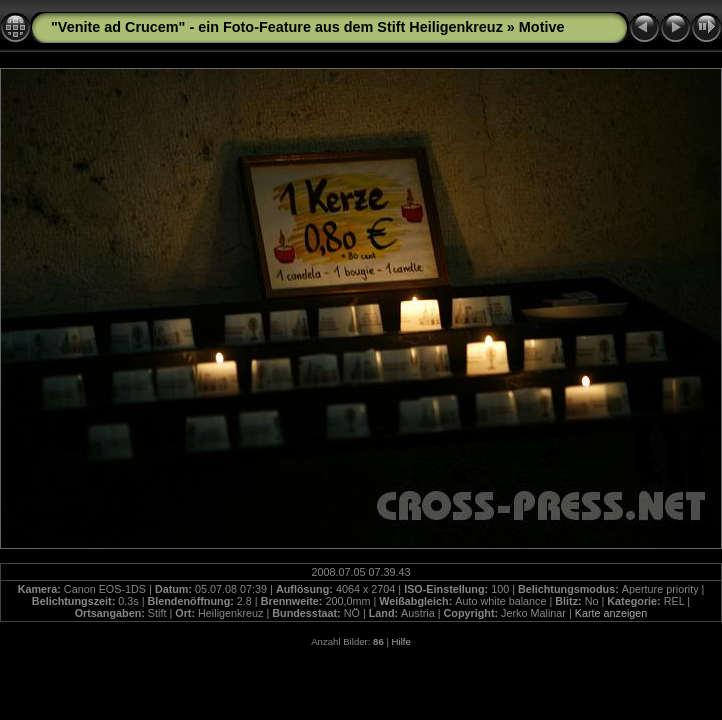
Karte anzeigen (611, 613)
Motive (542, 27)
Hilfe (401, 641)
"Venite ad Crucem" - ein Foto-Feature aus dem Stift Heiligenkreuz (277, 27)
